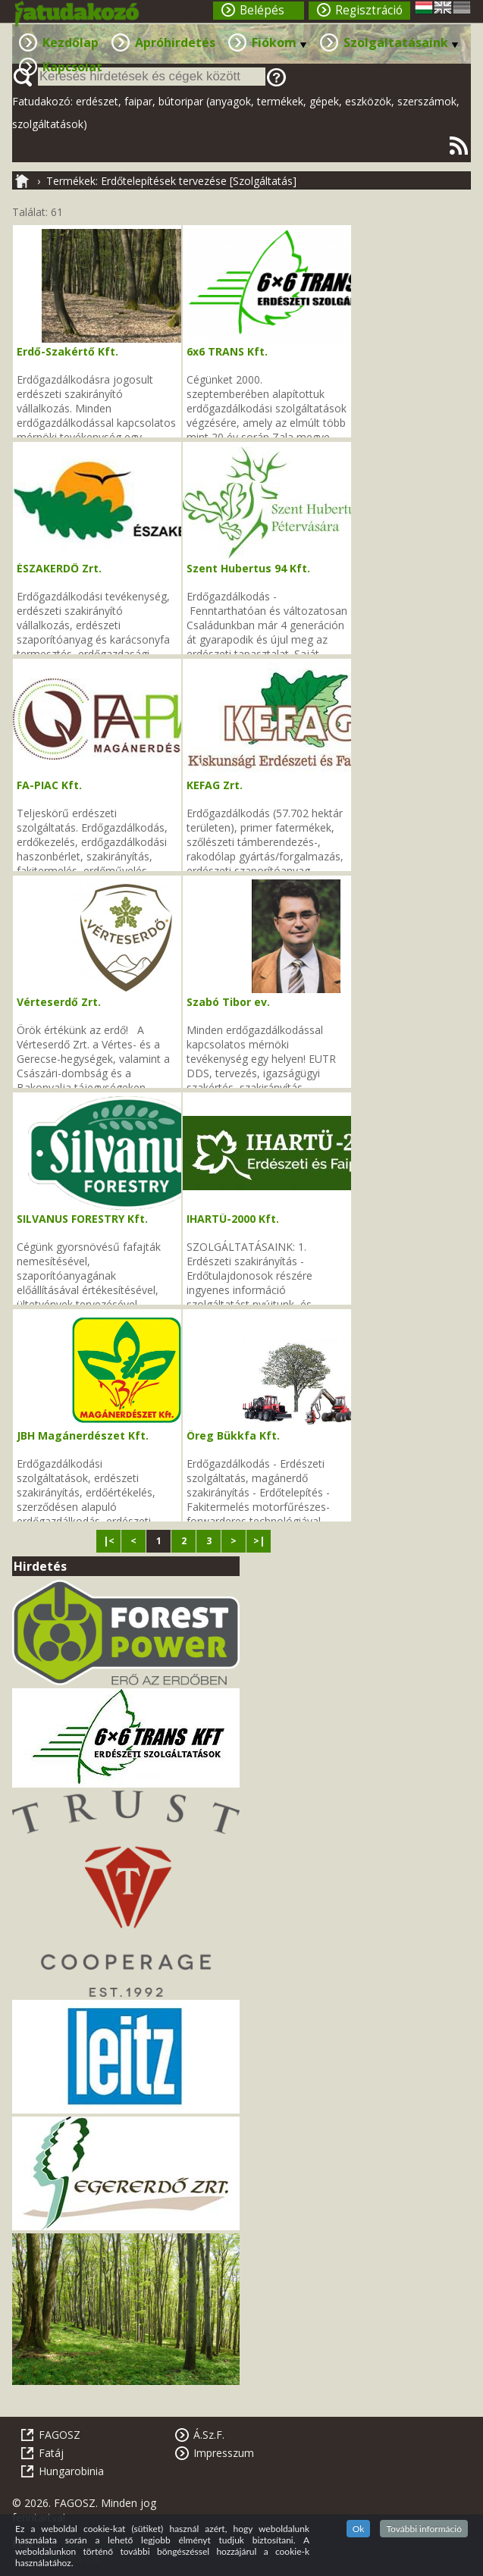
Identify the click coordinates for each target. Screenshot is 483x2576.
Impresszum (223, 2453)
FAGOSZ (59, 2434)
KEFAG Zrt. (215, 785)
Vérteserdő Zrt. (59, 1002)
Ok (359, 2528)
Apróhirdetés (175, 42)
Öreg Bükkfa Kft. (233, 1435)
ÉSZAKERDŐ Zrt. (59, 568)
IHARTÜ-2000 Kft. (233, 1218)
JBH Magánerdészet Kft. (83, 1435)
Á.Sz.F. (208, 2434)
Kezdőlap (70, 42)
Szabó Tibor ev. (228, 1002)
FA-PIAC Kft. (49, 785)
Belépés (262, 10)
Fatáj (51, 2453)
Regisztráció (369, 10)
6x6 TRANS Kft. (227, 351)
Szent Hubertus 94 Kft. (248, 568)
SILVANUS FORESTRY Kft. (82, 1218)
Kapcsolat (72, 66)
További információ (424, 2528)
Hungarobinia (71, 2471)
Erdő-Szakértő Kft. (67, 351)
